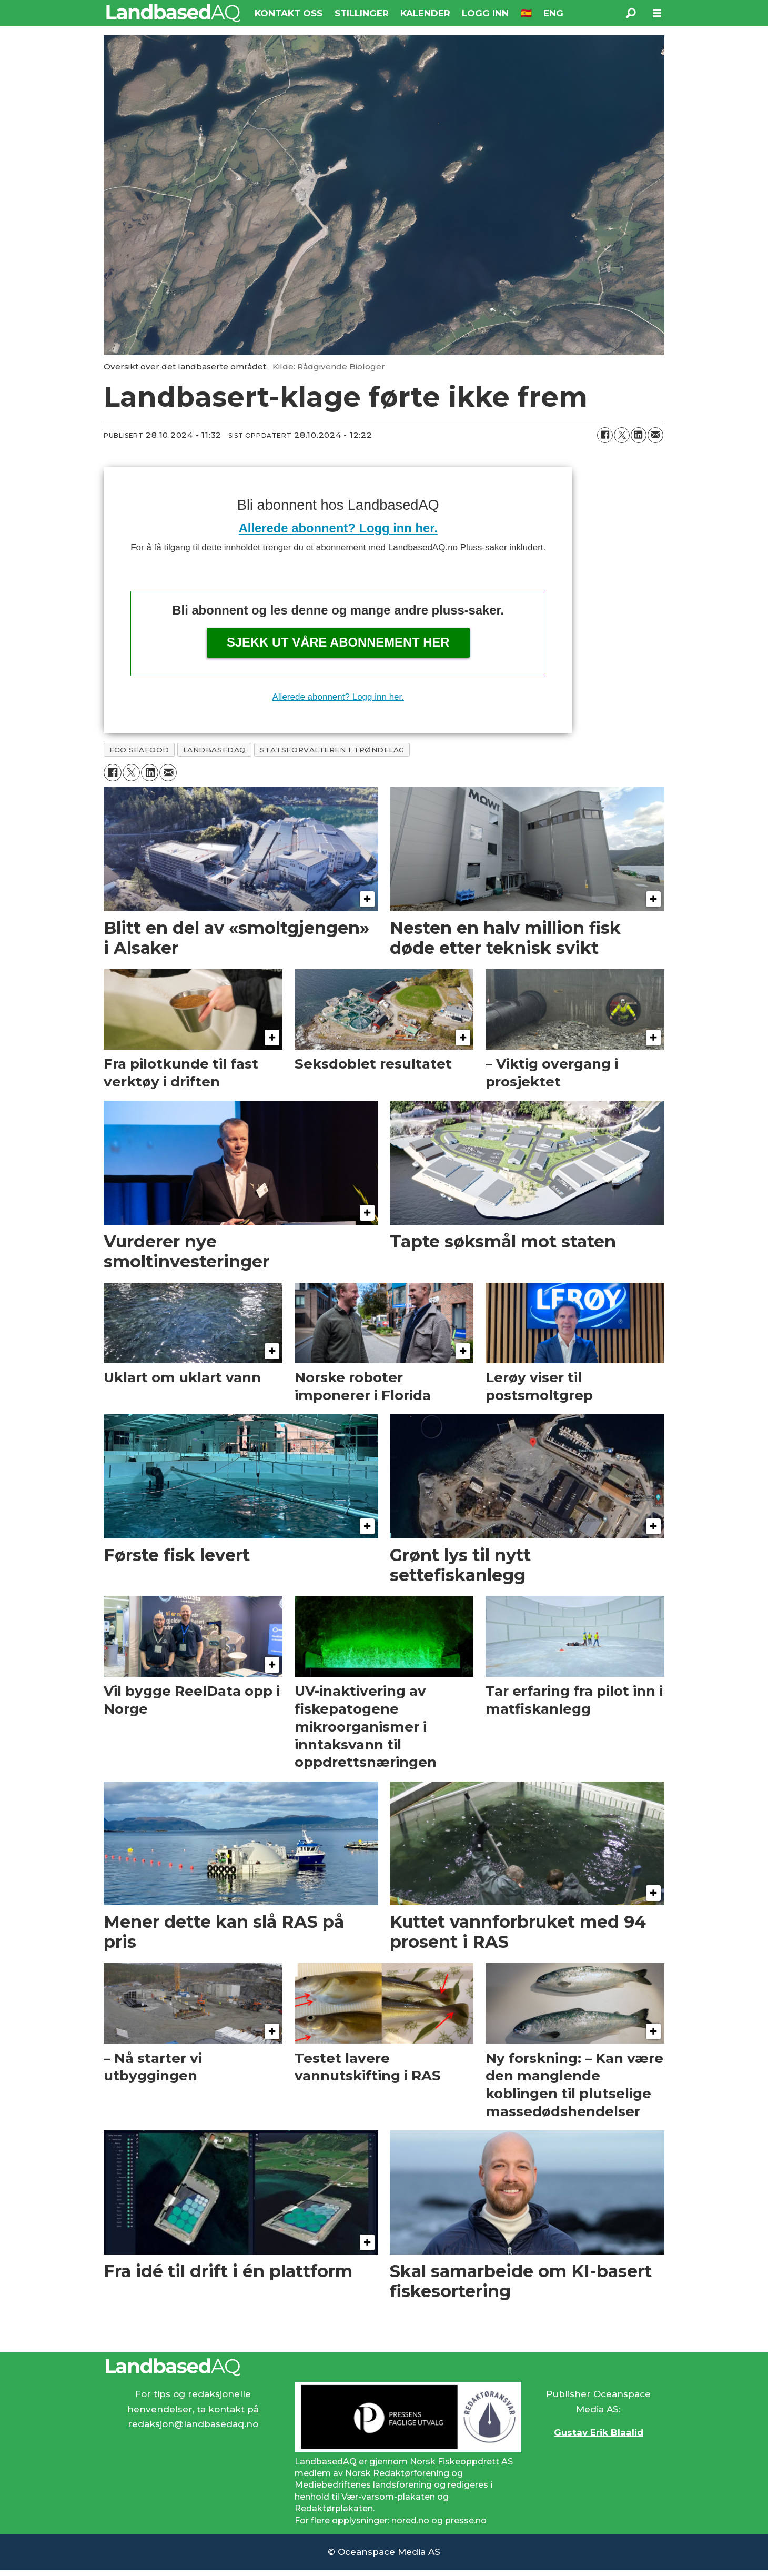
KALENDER (425, 13)
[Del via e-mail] (655, 435)
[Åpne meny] (657, 13)
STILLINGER (362, 13)
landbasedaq (214, 750)
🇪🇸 (526, 13)
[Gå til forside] (173, 13)
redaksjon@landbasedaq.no (193, 2424)
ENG (553, 13)
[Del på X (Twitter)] (622, 435)
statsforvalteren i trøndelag (332, 750)
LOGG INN (485, 13)
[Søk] (631, 13)
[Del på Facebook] (605, 435)
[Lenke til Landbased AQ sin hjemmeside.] (384, 2367)
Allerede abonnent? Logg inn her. (338, 528)
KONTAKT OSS (288, 13)
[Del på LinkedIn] (638, 435)
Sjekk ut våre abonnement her (338, 642)
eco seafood (139, 750)
